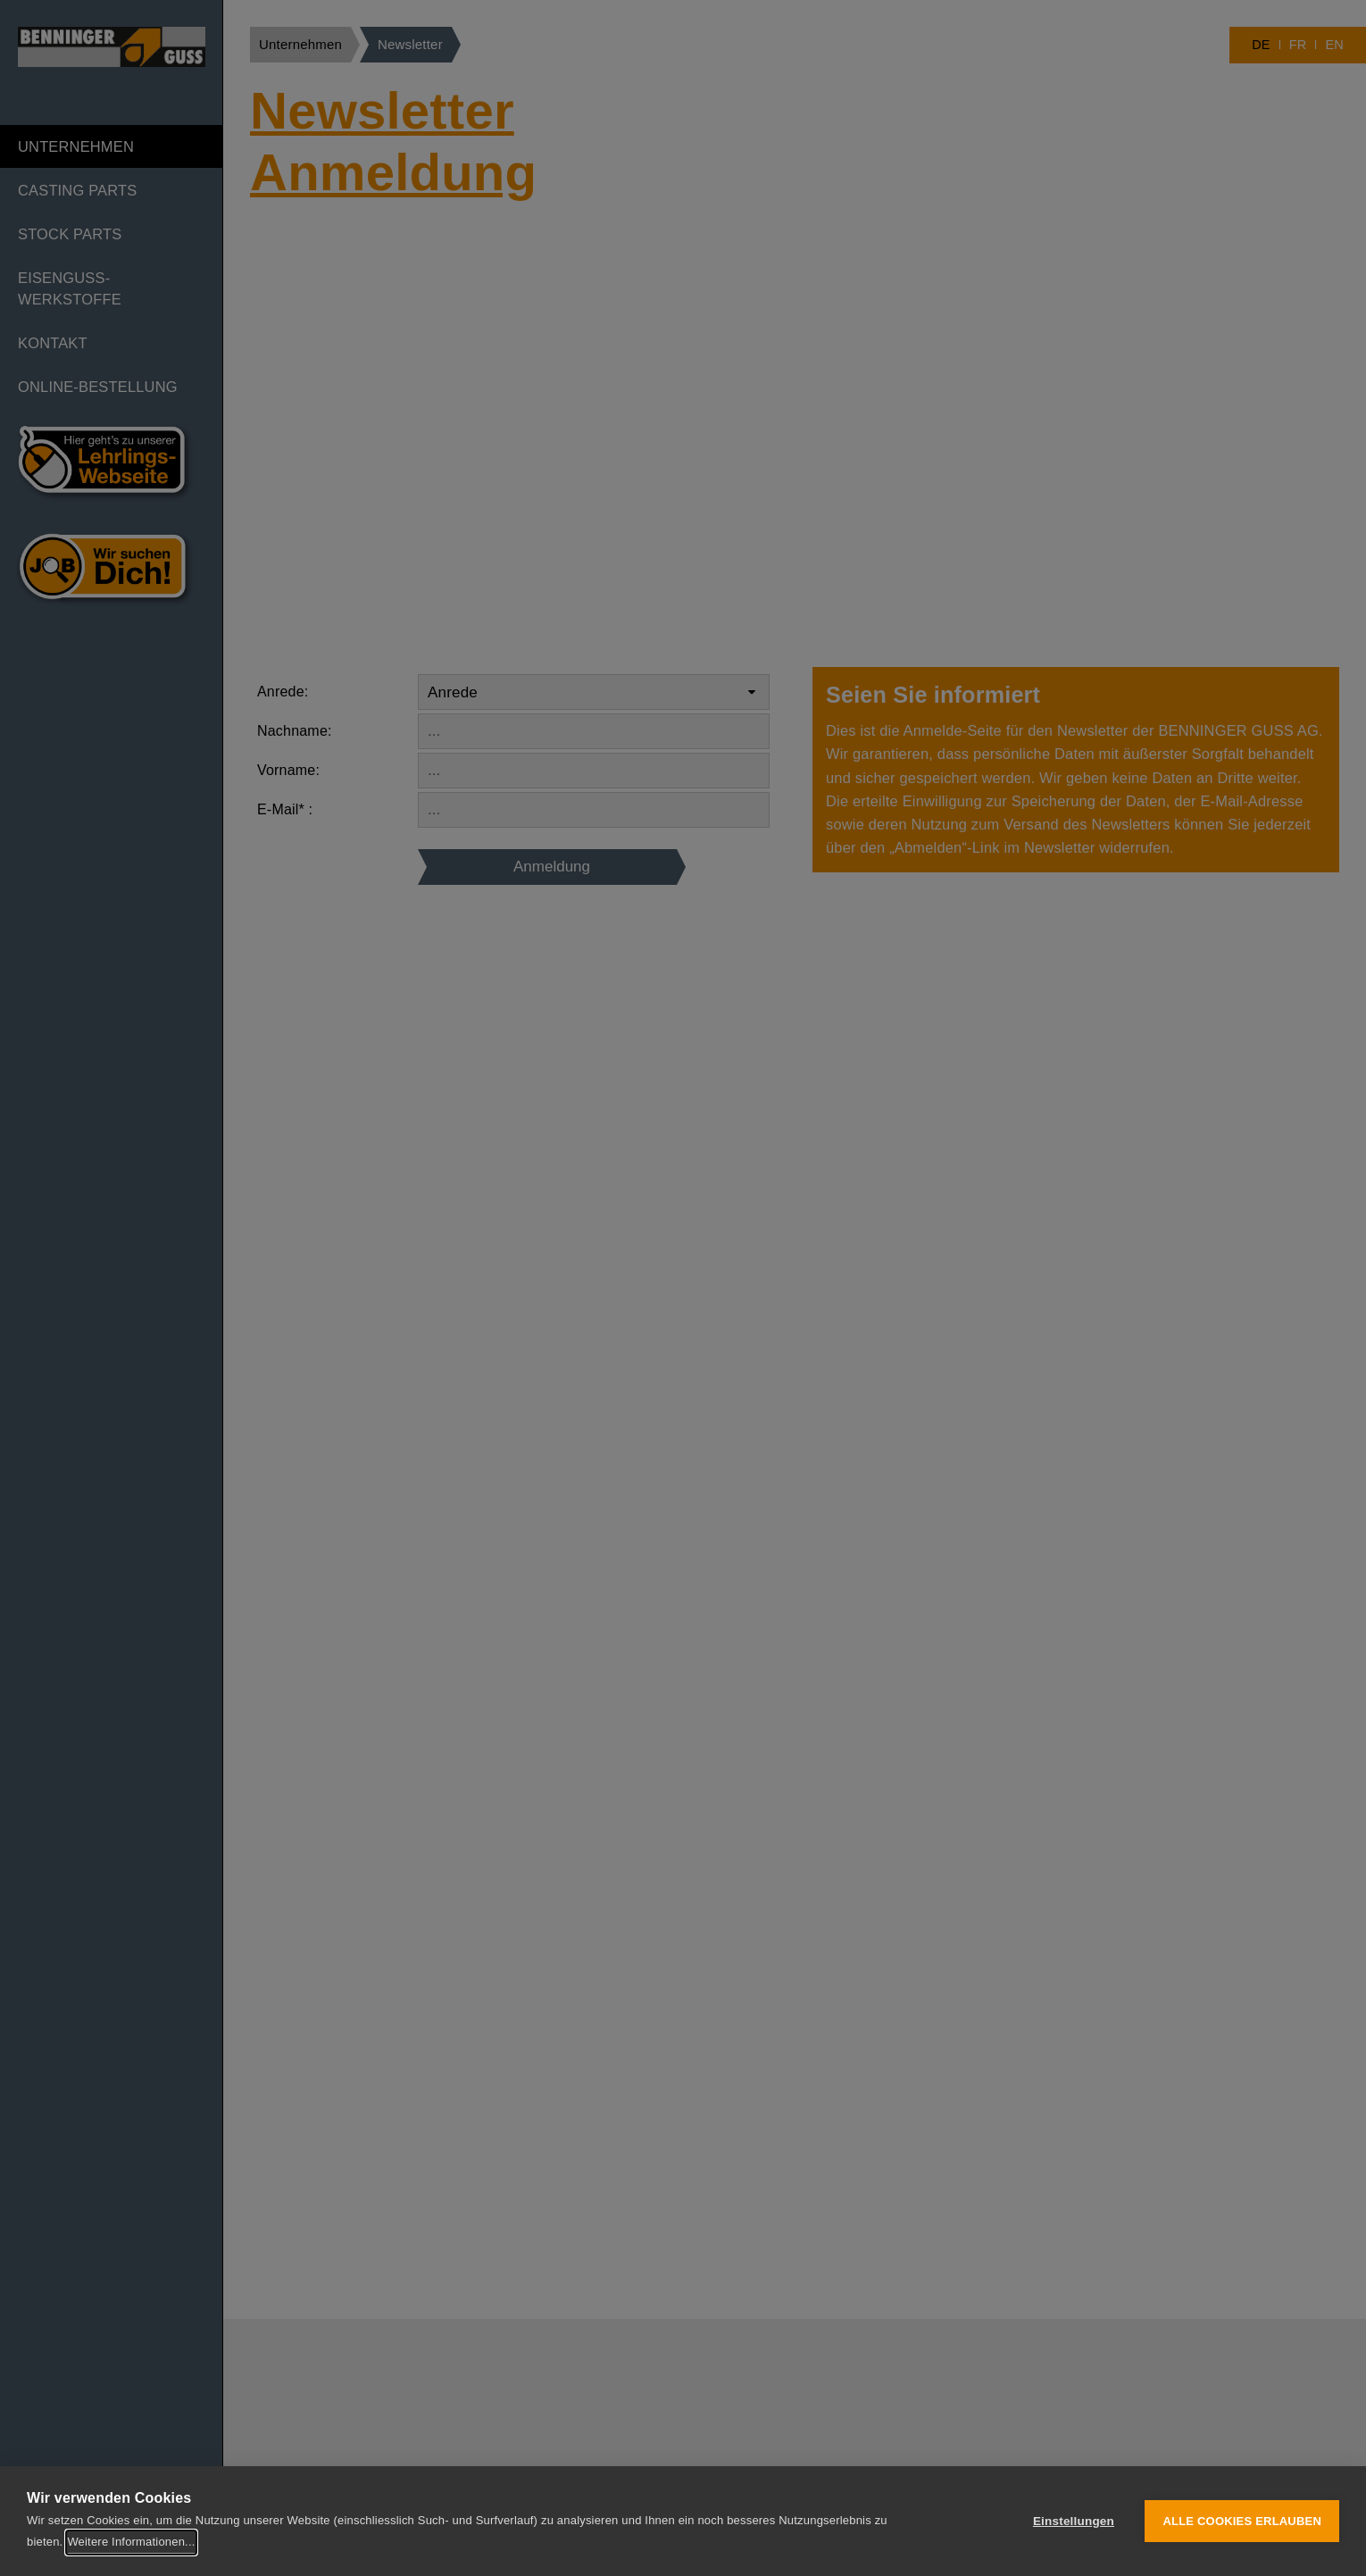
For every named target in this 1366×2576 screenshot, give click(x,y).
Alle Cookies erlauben (1241, 2521)
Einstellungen (1073, 2521)
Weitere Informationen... (131, 2541)
